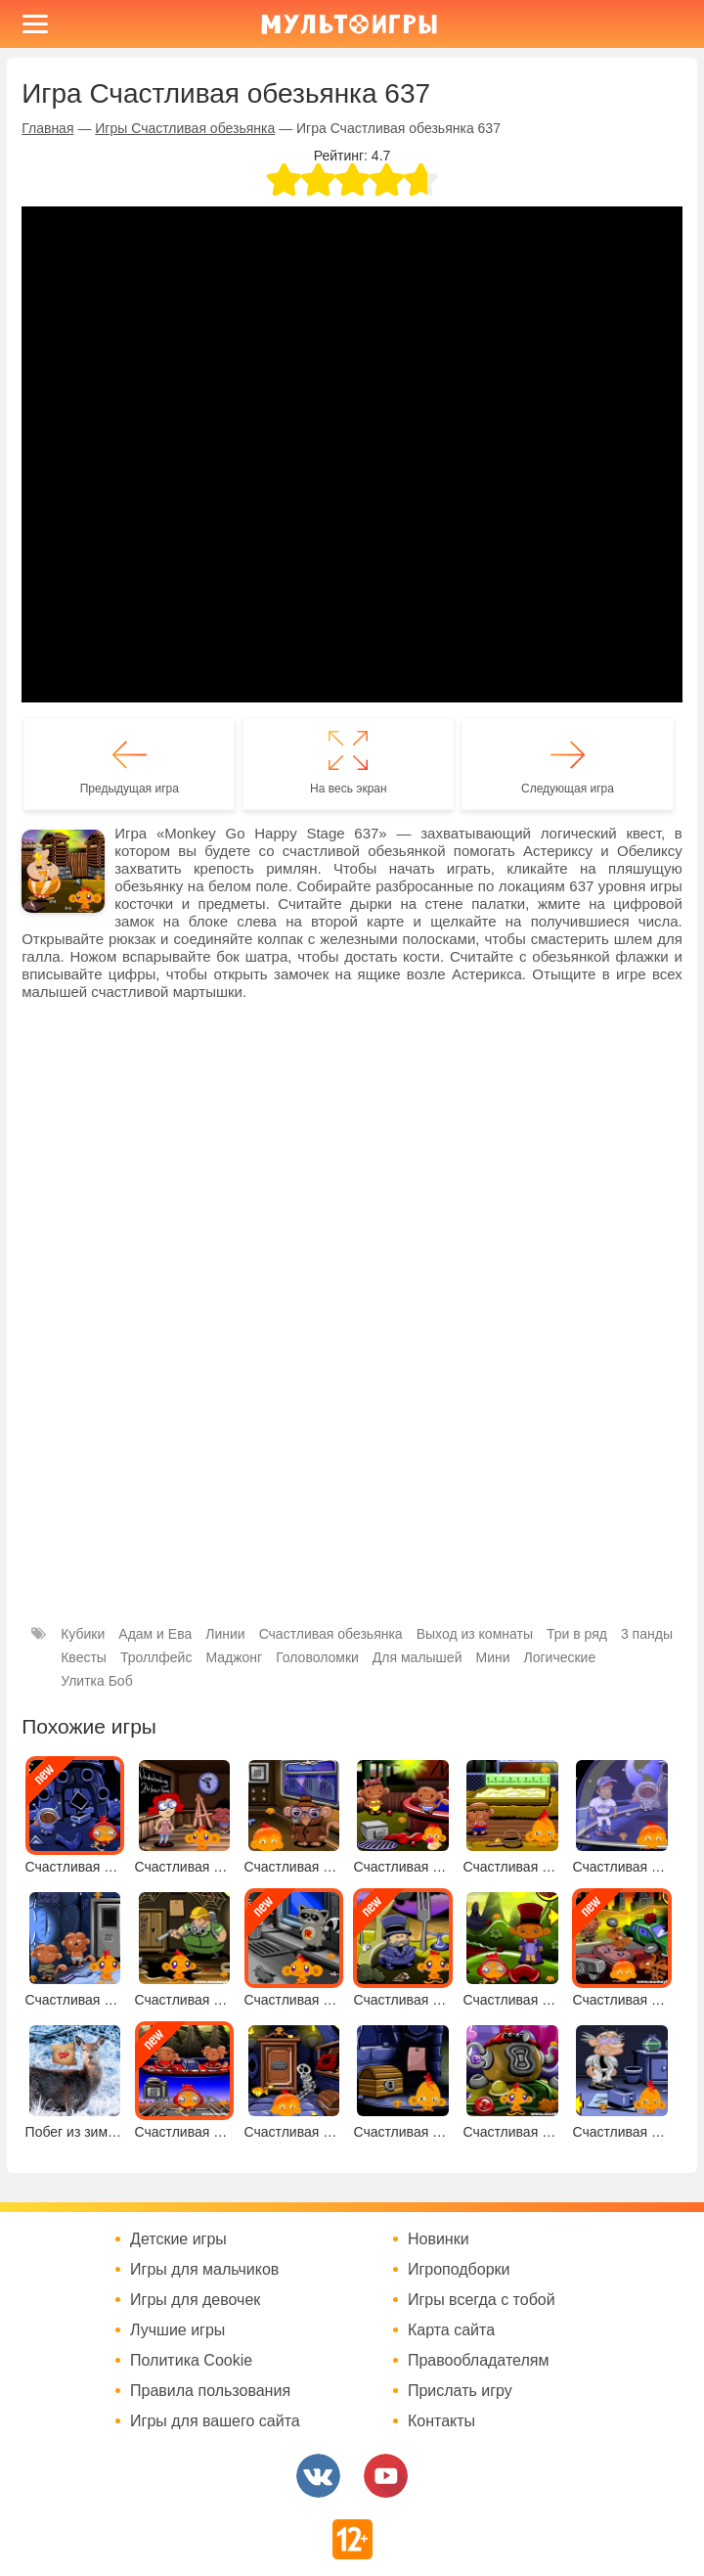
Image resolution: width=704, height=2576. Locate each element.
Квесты (84, 1657)
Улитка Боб (96, 1681)
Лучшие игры (177, 2330)
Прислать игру (460, 2391)
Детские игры (178, 2239)
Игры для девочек (195, 2300)
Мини (492, 1657)
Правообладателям (479, 2361)
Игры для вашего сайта (215, 2421)
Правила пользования (210, 2391)
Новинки (438, 2239)
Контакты (441, 2421)
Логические (560, 1657)
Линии (224, 1634)
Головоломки (317, 1657)
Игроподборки (459, 2270)
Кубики (83, 1634)
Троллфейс (156, 1657)
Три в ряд (577, 1634)
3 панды (647, 1634)
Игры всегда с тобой (481, 2300)
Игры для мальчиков (204, 2270)
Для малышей (417, 1657)
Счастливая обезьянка (331, 1634)
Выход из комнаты (475, 1634)
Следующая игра (567, 788)
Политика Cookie (191, 2361)
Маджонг (233, 1657)
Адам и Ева (155, 1634)
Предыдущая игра (129, 788)
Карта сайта (451, 2330)
